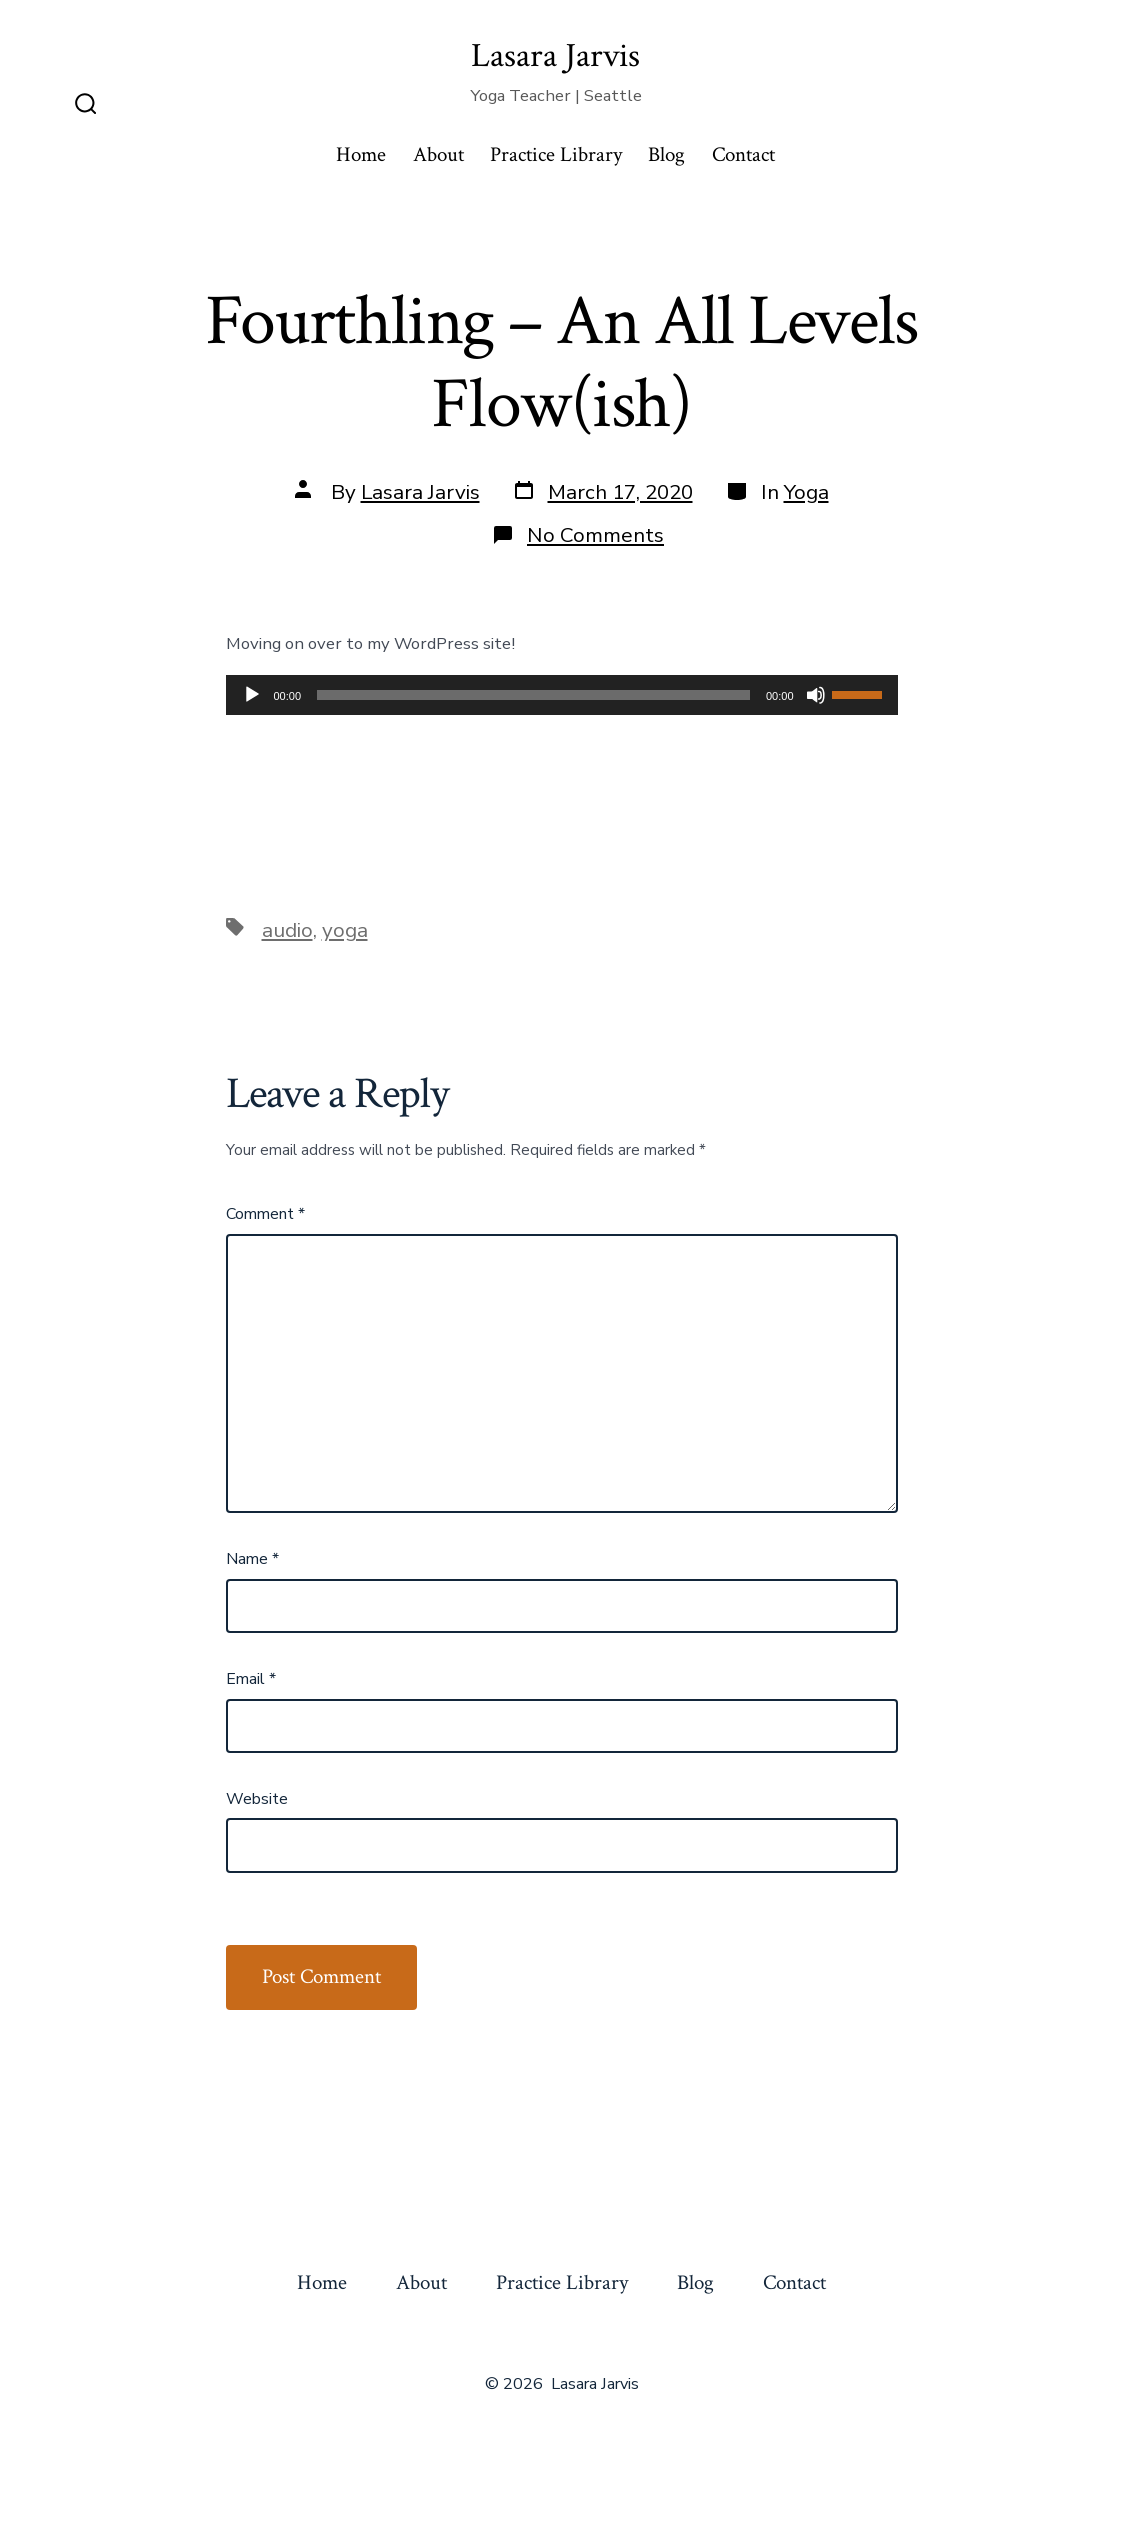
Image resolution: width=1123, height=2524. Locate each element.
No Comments (595, 535)
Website (257, 1799)
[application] (562, 695)
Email (251, 1679)
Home (361, 154)
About (438, 154)
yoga (345, 930)
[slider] (533, 695)
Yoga (806, 492)
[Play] (252, 695)
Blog (666, 154)
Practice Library (556, 154)
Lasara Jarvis (420, 492)
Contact (743, 154)
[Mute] (816, 695)
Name (252, 1559)
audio (287, 930)
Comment (265, 1214)
